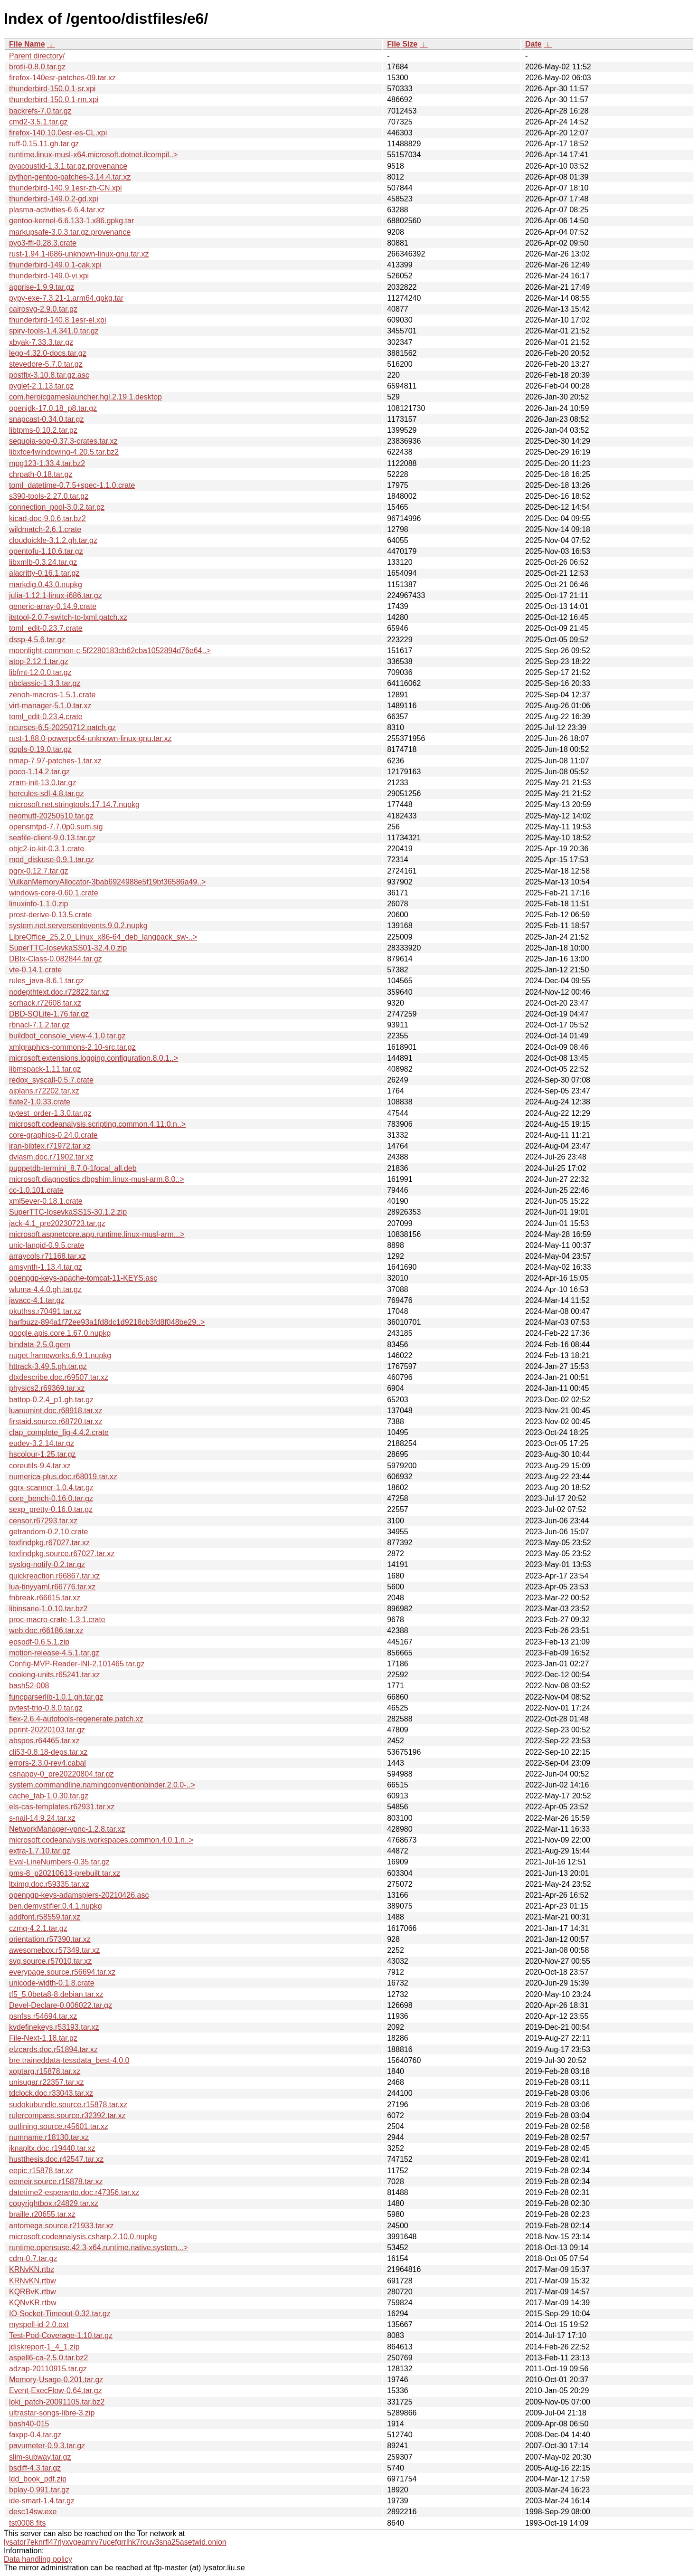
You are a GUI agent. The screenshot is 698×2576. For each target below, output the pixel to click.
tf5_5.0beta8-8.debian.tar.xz (56, 1994)
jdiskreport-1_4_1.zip (44, 2347)
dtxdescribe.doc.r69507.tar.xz (58, 1377)
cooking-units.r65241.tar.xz (54, 1675)
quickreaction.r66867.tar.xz (54, 1576)
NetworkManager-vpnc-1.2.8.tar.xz (67, 1829)
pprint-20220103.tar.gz (47, 1730)
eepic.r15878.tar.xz (41, 2171)
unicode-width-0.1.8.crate (51, 1983)
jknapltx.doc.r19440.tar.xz (52, 2148)
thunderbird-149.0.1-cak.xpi (55, 265)
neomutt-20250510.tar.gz (51, 816)
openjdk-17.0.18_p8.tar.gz (53, 408)
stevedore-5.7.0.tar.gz (46, 364)
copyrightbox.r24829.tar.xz (53, 2203)
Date (533, 44)
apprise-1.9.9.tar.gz (41, 287)
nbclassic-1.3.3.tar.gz (44, 683)
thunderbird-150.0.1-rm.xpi (54, 99)
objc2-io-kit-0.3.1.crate (46, 849)
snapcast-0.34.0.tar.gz (46, 419)
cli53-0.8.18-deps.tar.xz (48, 1752)
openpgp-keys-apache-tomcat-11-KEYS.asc (83, 1278)
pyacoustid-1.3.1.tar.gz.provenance (68, 166)
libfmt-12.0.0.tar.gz (40, 672)
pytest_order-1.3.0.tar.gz (50, 1113)
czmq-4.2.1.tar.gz (38, 1928)
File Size (402, 44)
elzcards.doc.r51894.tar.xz (53, 2049)
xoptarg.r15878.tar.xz (44, 2071)
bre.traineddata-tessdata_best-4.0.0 (69, 2060)
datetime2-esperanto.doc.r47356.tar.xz (74, 2192)
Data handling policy (38, 2559)
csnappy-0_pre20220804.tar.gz (61, 1774)
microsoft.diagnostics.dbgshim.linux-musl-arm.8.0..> (96, 1179)
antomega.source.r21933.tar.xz (61, 2226)
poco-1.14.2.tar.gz (39, 772)
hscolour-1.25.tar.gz (42, 1454)
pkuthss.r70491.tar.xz (45, 1311)
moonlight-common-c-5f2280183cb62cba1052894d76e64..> (110, 650)
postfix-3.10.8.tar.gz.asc (49, 375)
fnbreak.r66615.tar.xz (44, 1598)
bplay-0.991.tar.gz (39, 2490)
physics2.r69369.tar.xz (47, 1388)
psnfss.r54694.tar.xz (43, 2016)
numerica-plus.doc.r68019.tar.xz (63, 1477)
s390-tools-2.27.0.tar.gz (48, 496)
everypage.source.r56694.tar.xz (62, 1972)
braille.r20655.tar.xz (42, 2214)
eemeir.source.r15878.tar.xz (56, 2181)
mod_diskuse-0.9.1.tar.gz (51, 859)
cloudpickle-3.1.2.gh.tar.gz (53, 540)
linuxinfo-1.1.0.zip (38, 904)
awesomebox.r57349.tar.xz (54, 1950)
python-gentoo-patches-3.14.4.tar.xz (70, 177)
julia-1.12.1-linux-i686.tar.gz (55, 595)
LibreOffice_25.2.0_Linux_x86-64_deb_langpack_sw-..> (103, 937)
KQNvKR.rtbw (33, 2303)
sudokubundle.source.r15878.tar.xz (68, 2105)
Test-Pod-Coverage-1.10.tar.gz (61, 2335)
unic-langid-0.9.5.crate (46, 1245)
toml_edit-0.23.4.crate (46, 717)
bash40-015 (29, 2424)
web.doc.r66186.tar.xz (46, 1630)
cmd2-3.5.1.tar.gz (38, 122)
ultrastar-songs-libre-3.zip (52, 2413)
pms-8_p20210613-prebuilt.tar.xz (64, 1873)
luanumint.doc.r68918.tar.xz (56, 1411)
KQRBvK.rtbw (32, 2292)
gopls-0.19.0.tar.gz (40, 749)
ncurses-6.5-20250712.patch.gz (62, 727)
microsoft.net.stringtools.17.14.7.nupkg (74, 804)
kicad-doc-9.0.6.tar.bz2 (47, 518)
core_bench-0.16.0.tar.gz (51, 1498)
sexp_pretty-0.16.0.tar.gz (51, 1509)
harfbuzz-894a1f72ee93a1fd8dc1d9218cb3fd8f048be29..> (107, 1322)
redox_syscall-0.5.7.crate (51, 1080)
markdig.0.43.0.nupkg (45, 584)
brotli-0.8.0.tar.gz (37, 67)
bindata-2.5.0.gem (39, 1344)
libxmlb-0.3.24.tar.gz (43, 562)
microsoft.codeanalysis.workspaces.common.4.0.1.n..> (101, 1840)
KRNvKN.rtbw (32, 2281)
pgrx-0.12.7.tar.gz (38, 871)
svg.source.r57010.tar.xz (50, 1961)
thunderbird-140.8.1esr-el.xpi (57, 320)
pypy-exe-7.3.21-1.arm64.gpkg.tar (66, 298)
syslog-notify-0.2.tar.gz (47, 1564)
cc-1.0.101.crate (36, 1190)
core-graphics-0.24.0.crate (53, 1135)
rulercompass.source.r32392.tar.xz (67, 2115)
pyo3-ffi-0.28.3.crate (42, 243)
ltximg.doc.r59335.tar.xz (49, 1884)
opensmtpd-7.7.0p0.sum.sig (56, 827)
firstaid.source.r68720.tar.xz (56, 1421)
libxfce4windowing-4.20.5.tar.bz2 (64, 452)
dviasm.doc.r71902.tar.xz (51, 1157)
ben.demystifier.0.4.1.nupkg (55, 1906)
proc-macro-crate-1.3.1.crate (57, 1620)
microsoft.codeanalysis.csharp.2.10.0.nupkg (83, 2237)
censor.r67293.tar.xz (43, 1521)
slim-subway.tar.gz (40, 2457)
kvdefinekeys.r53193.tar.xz (54, 2027)
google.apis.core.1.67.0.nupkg (60, 1333)
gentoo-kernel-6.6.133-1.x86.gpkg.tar (71, 221)
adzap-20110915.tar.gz (48, 2369)
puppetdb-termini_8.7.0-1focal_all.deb (73, 1168)
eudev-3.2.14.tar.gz (41, 1443)
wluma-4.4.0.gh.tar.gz (45, 1289)
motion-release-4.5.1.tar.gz (54, 1653)
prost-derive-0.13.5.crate (50, 915)
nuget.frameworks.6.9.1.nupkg (60, 1355)
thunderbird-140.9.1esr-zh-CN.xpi (65, 188)
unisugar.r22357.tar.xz (46, 2082)
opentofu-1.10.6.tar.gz (46, 551)
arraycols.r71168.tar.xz (47, 1256)
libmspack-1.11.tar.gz (45, 1069)
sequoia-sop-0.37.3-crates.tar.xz (63, 441)
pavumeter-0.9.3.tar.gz (47, 2446)
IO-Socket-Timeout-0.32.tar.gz (60, 2314)
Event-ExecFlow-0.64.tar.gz (55, 2390)
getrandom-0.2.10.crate (48, 1532)
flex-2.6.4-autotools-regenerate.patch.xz (76, 1719)
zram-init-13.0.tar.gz (42, 783)
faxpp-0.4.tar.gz (35, 2435)
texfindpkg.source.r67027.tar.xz (61, 1553)
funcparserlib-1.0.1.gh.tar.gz (56, 1697)
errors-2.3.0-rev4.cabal (47, 1763)
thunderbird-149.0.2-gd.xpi (53, 199)
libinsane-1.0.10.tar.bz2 (48, 1609)
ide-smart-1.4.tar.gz (42, 2501)
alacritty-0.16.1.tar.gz (44, 573)
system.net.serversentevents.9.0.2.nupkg (78, 926)
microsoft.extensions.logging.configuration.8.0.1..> (93, 1058)
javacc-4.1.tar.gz (37, 1300)
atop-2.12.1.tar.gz (38, 661)
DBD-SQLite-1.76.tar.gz (49, 1014)
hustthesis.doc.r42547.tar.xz (56, 2159)
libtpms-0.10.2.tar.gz (43, 430)
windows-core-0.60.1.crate (53, 893)
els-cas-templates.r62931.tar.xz (61, 1807)
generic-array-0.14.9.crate (52, 606)
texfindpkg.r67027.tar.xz (49, 1543)
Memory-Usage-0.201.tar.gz (56, 2380)
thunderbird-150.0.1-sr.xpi (52, 89)
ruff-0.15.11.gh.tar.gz (44, 144)
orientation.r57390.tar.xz (50, 1939)
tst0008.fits (27, 2523)
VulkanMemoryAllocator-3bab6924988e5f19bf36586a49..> (107, 882)
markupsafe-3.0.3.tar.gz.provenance (70, 232)
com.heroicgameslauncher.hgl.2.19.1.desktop (85, 397)
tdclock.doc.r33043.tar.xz (51, 2093)
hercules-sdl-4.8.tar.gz (46, 793)
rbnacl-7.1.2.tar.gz (39, 1025)
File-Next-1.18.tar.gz (43, 2038)
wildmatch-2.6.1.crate (45, 529)
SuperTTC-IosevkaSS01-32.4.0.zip (68, 948)
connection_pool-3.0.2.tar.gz (56, 507)
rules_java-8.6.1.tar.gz (46, 981)
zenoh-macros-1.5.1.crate (52, 695)
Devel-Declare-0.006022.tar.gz (60, 2005)
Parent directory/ (37, 56)
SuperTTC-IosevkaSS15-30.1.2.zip (68, 1212)
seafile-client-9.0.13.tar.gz (52, 838)
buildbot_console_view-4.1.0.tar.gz (67, 1036)
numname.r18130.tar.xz (49, 2137)
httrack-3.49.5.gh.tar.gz (48, 1366)
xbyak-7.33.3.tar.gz (41, 342)
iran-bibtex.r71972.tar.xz (50, 1146)
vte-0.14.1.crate (35, 970)
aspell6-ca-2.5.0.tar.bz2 (48, 2358)
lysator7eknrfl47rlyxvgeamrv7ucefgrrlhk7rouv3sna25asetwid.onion (115, 2542)
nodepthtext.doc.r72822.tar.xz (59, 992)
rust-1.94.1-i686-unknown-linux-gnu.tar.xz (79, 254)
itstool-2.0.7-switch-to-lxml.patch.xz (68, 617)
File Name (27, 44)
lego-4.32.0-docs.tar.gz (47, 353)
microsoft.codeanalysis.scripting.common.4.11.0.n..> (97, 1124)
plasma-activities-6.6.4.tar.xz (57, 210)
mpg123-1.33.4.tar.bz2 (47, 463)
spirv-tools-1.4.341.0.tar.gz (54, 331)
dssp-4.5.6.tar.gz (37, 640)
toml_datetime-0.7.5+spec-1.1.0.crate (72, 485)
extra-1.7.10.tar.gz (39, 1851)
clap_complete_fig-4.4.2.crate (59, 1432)
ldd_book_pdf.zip (37, 2479)
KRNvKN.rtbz (31, 2269)
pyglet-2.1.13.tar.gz (41, 386)
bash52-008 (29, 1686)
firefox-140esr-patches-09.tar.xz (62, 78)
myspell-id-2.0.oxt (38, 2324)
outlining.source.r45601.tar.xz (58, 2126)
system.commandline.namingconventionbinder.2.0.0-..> (102, 1785)
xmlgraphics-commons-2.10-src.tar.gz (72, 1047)
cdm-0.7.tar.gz (33, 2258)
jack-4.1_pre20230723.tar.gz (57, 1223)
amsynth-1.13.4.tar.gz (45, 1267)
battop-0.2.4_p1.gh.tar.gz (51, 1400)
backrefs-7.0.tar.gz (40, 111)
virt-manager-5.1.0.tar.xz (50, 706)
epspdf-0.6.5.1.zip (39, 1642)
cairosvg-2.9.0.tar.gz (43, 309)
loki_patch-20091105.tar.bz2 (56, 2402)
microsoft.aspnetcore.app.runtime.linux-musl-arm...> (96, 1234)
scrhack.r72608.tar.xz (45, 1003)
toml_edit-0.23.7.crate (46, 628)
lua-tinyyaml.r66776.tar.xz (52, 1587)
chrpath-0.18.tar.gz (40, 474)
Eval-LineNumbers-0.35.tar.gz (59, 1862)
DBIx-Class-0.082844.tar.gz (55, 959)
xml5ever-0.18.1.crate (46, 1201)
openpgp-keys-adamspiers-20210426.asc (79, 1895)
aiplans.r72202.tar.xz (44, 1091)
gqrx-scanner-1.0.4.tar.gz (51, 1487)
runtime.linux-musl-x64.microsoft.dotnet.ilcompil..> (93, 155)
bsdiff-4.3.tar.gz (35, 2468)
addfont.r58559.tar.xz (44, 1917)
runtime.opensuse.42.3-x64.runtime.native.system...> (98, 2247)
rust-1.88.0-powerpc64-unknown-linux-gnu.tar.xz (90, 738)
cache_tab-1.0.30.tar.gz (48, 1796)
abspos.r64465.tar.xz (44, 1741)
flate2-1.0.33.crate (39, 1102)
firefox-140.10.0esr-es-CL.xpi (58, 133)
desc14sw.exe (33, 2512)
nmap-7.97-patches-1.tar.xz (55, 761)
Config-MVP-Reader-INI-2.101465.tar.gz (76, 1664)
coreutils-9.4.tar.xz (40, 1466)
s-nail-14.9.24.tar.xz (42, 1818)
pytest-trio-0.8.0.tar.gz (46, 1708)
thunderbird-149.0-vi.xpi (49, 276)
